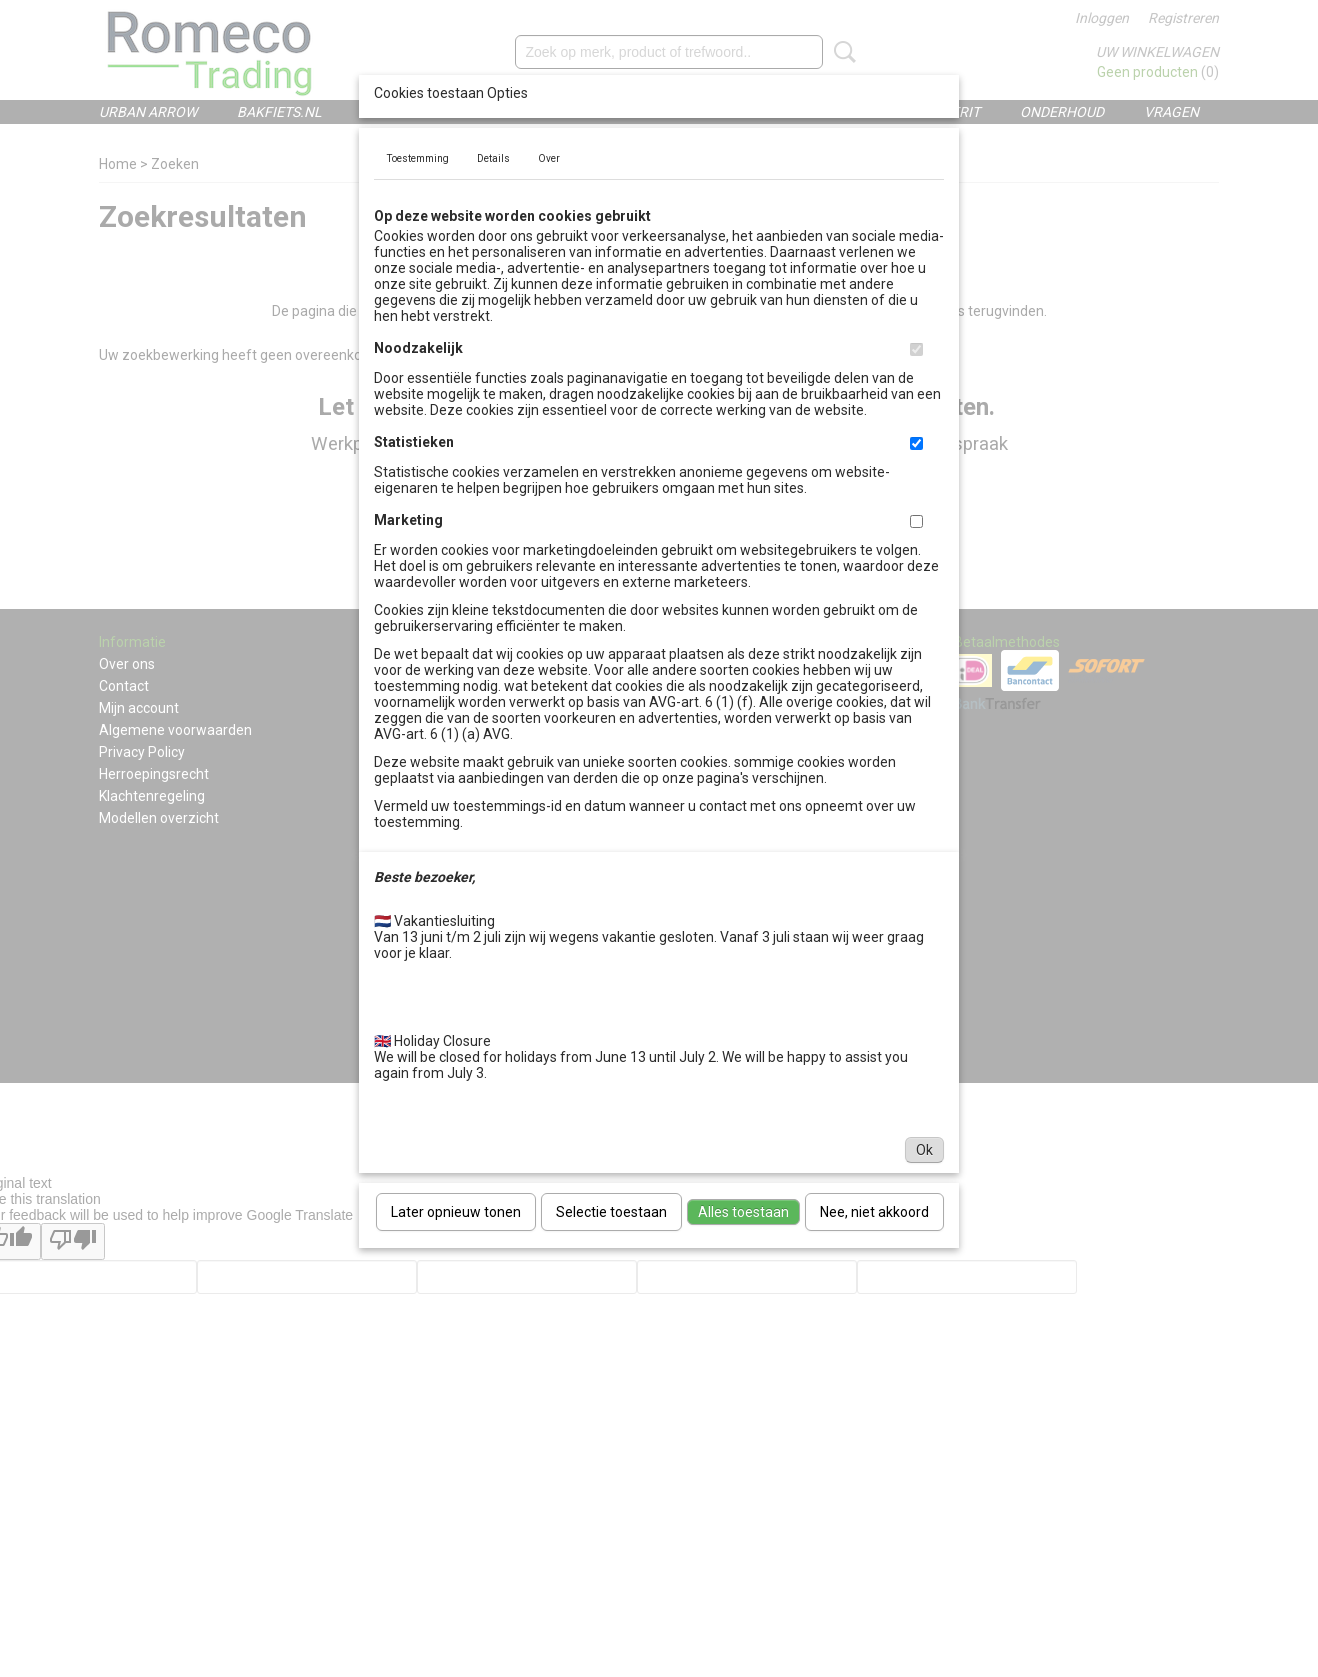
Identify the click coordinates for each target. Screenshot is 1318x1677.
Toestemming (418, 158)
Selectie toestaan (611, 1212)
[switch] (916, 349)
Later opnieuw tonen (456, 1212)
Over (549, 158)
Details (493, 158)
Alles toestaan (743, 1212)
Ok (924, 1150)
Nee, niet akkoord (874, 1212)
